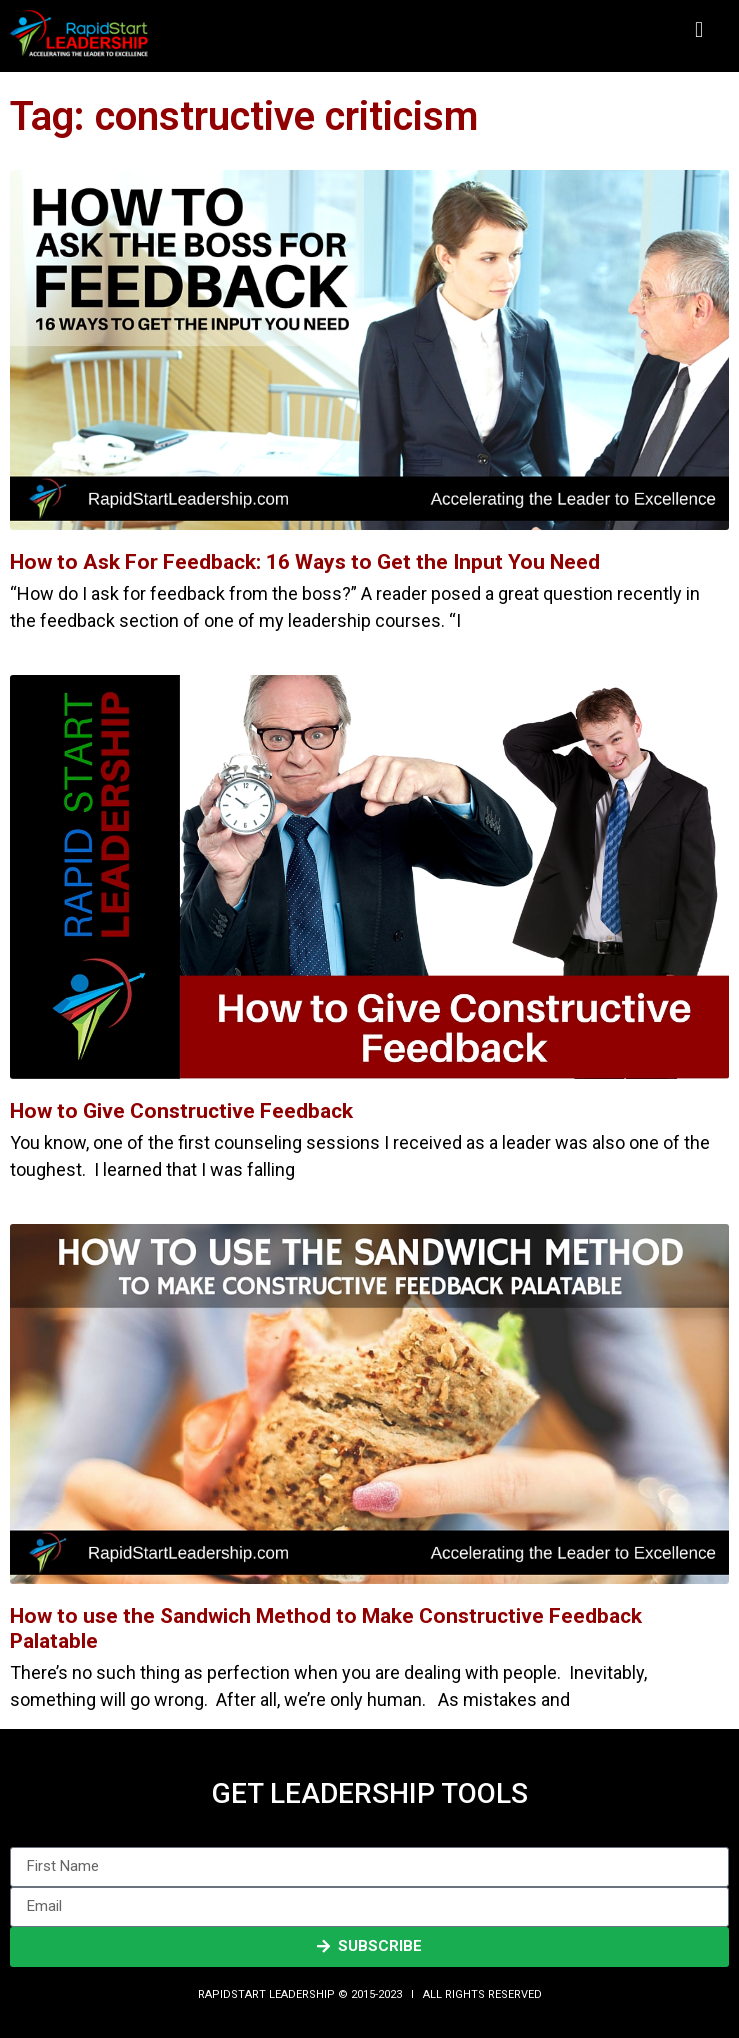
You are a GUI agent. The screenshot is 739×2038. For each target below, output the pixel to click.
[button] (698, 30)
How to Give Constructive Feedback (181, 1111)
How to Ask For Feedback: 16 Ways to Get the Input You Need (305, 562)
